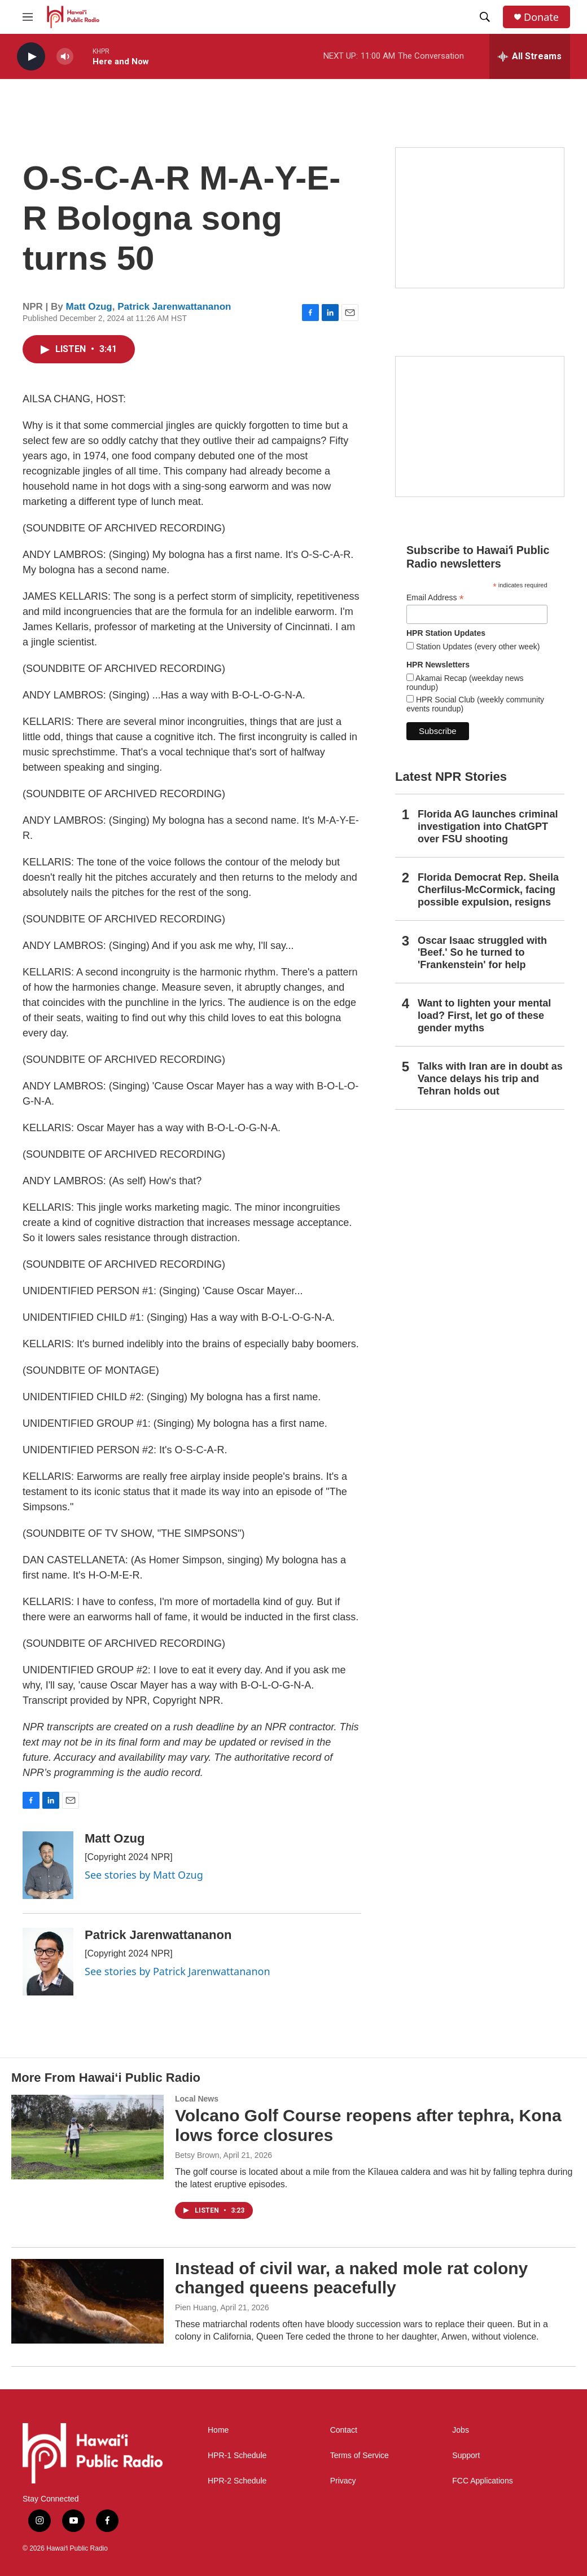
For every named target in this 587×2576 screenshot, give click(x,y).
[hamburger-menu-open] (27, 17)
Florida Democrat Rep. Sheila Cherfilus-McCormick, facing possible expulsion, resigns (488, 890)
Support (466, 2455)
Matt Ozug (89, 306)
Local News (196, 2098)
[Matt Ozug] (48, 1865)
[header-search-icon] (485, 17)
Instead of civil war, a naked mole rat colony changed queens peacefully (351, 2278)
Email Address (435, 597)
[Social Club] (480, 426)
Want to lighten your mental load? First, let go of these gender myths (484, 1015)
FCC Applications (482, 2481)
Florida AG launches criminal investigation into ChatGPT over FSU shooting (488, 826)
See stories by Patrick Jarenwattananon (177, 1971)
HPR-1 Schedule (237, 2455)
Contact (343, 2430)
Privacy (343, 2481)
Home (218, 2430)
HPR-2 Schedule (237, 2481)
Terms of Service (359, 2455)
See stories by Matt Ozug (144, 1875)
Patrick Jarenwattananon (174, 306)
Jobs (460, 2430)
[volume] (65, 56)
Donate (541, 17)
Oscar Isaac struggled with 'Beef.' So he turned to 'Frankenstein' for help (482, 953)
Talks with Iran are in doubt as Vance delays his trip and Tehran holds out (490, 1079)
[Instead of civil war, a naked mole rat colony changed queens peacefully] (87, 2301)
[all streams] (529, 56)
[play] (31, 56)
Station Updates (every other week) (477, 646)
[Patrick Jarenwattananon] (48, 1961)
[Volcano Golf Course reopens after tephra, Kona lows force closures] (87, 2137)
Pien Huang (195, 2307)
